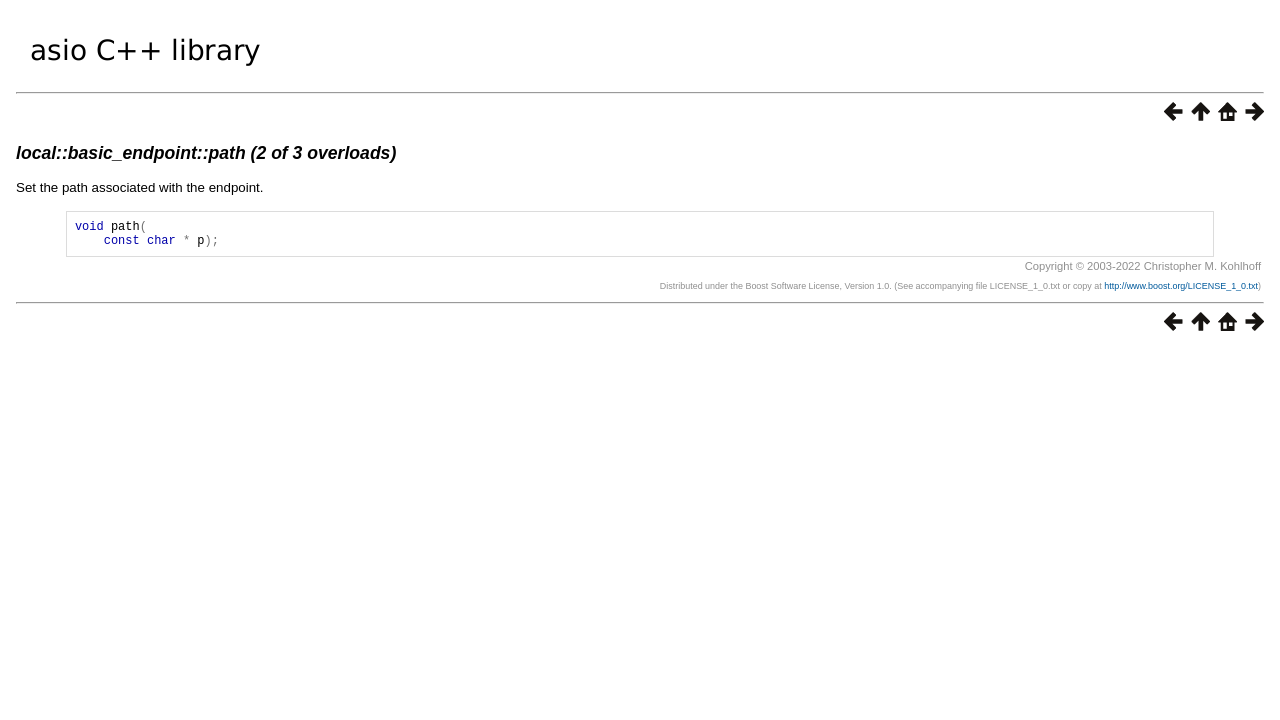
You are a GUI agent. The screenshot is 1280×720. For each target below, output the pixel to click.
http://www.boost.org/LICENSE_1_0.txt (1181, 292)
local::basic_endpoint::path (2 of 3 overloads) (206, 153)
